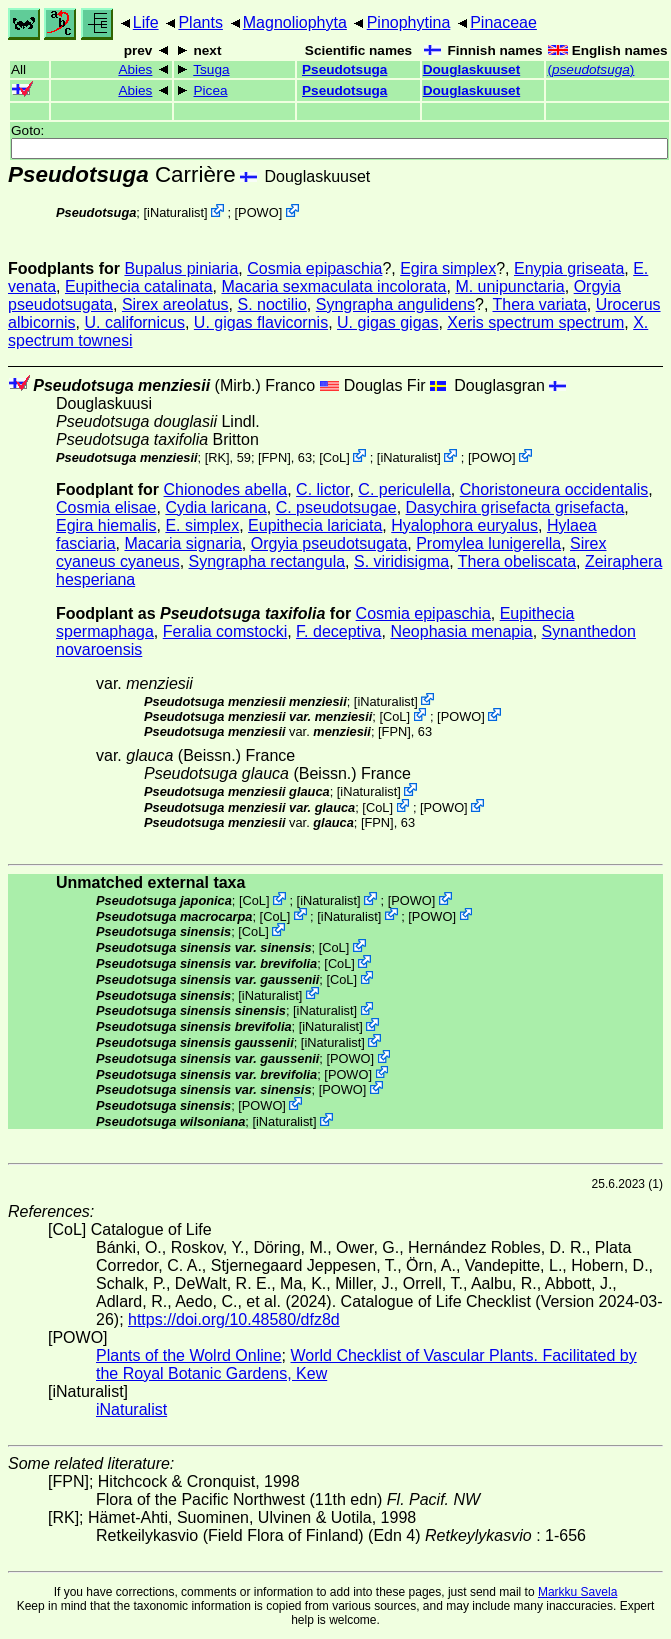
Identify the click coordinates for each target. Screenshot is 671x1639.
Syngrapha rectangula (267, 561)
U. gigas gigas (387, 322)
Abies (135, 69)
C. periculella (404, 489)
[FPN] (274, 457)
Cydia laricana (215, 507)
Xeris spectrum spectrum (535, 322)
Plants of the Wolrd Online (189, 1355)
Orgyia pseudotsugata (329, 543)
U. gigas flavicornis (261, 322)
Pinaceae (503, 22)
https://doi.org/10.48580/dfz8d (234, 1319)
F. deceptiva (338, 631)
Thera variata (539, 304)
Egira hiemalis (106, 525)
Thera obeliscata (517, 561)
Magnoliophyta (295, 22)
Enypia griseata (569, 268)
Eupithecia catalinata (139, 286)
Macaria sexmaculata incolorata (333, 286)
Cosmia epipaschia (314, 268)
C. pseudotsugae (336, 507)
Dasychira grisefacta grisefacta (515, 507)
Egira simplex (448, 268)
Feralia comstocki (225, 631)
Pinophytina (409, 22)
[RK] (217, 457)
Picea (211, 90)
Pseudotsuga (344, 69)
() (590, 69)
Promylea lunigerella (488, 543)
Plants (200, 22)
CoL (334, 457)
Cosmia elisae (106, 507)
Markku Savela (577, 1592)
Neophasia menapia (461, 631)
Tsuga (211, 69)
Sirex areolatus (175, 304)
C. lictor (322, 489)
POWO (258, 212)
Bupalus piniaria (181, 268)
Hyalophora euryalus (464, 525)
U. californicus (134, 322)
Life (146, 22)
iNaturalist (175, 212)
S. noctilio (271, 304)
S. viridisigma (401, 561)
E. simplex (202, 525)
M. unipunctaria (509, 286)
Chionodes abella (226, 489)
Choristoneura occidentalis (554, 489)
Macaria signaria (182, 543)
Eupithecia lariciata (315, 525)
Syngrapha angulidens (395, 304)
